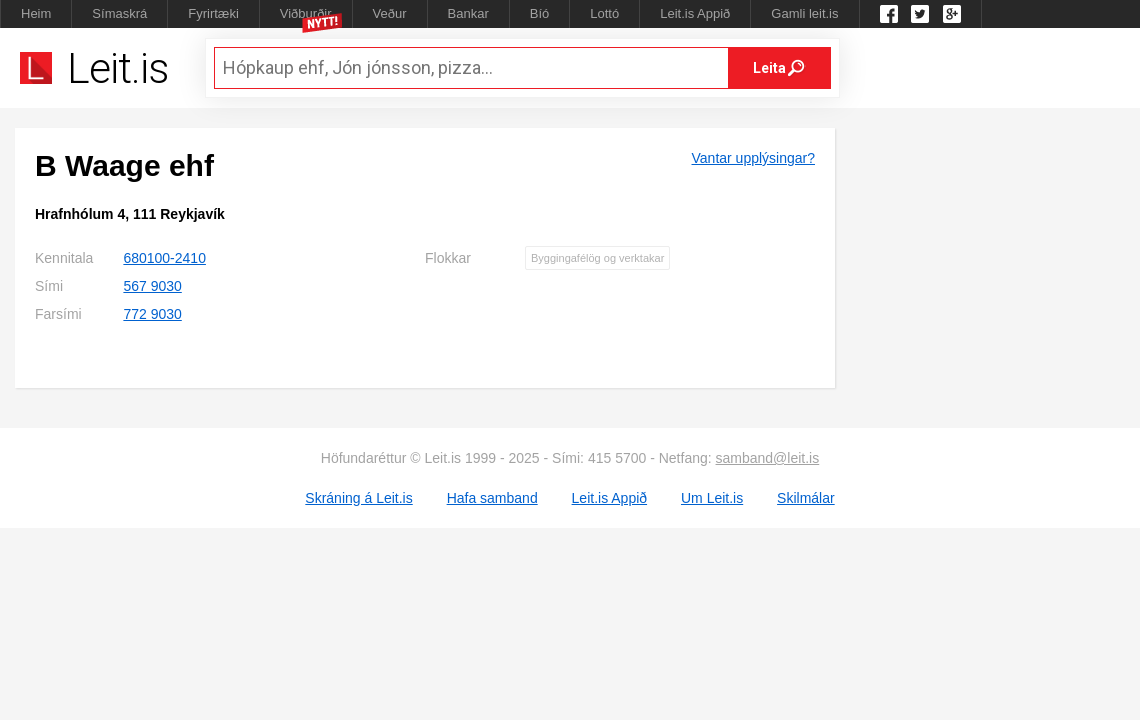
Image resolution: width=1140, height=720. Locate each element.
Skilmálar (806, 498)
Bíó (540, 13)
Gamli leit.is (804, 13)
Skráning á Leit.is (358, 498)
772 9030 (152, 314)
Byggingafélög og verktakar (597, 258)
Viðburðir (306, 13)
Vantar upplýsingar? (753, 158)
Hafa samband (492, 498)
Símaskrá (119, 13)
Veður (390, 13)
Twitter (920, 14)
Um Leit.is (712, 498)
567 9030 (152, 286)
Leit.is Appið (695, 13)
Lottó (604, 13)
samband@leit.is (768, 458)
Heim (36, 13)
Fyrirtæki (213, 13)
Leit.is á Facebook (889, 14)
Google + (952, 14)
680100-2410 (164, 258)
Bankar (468, 13)
